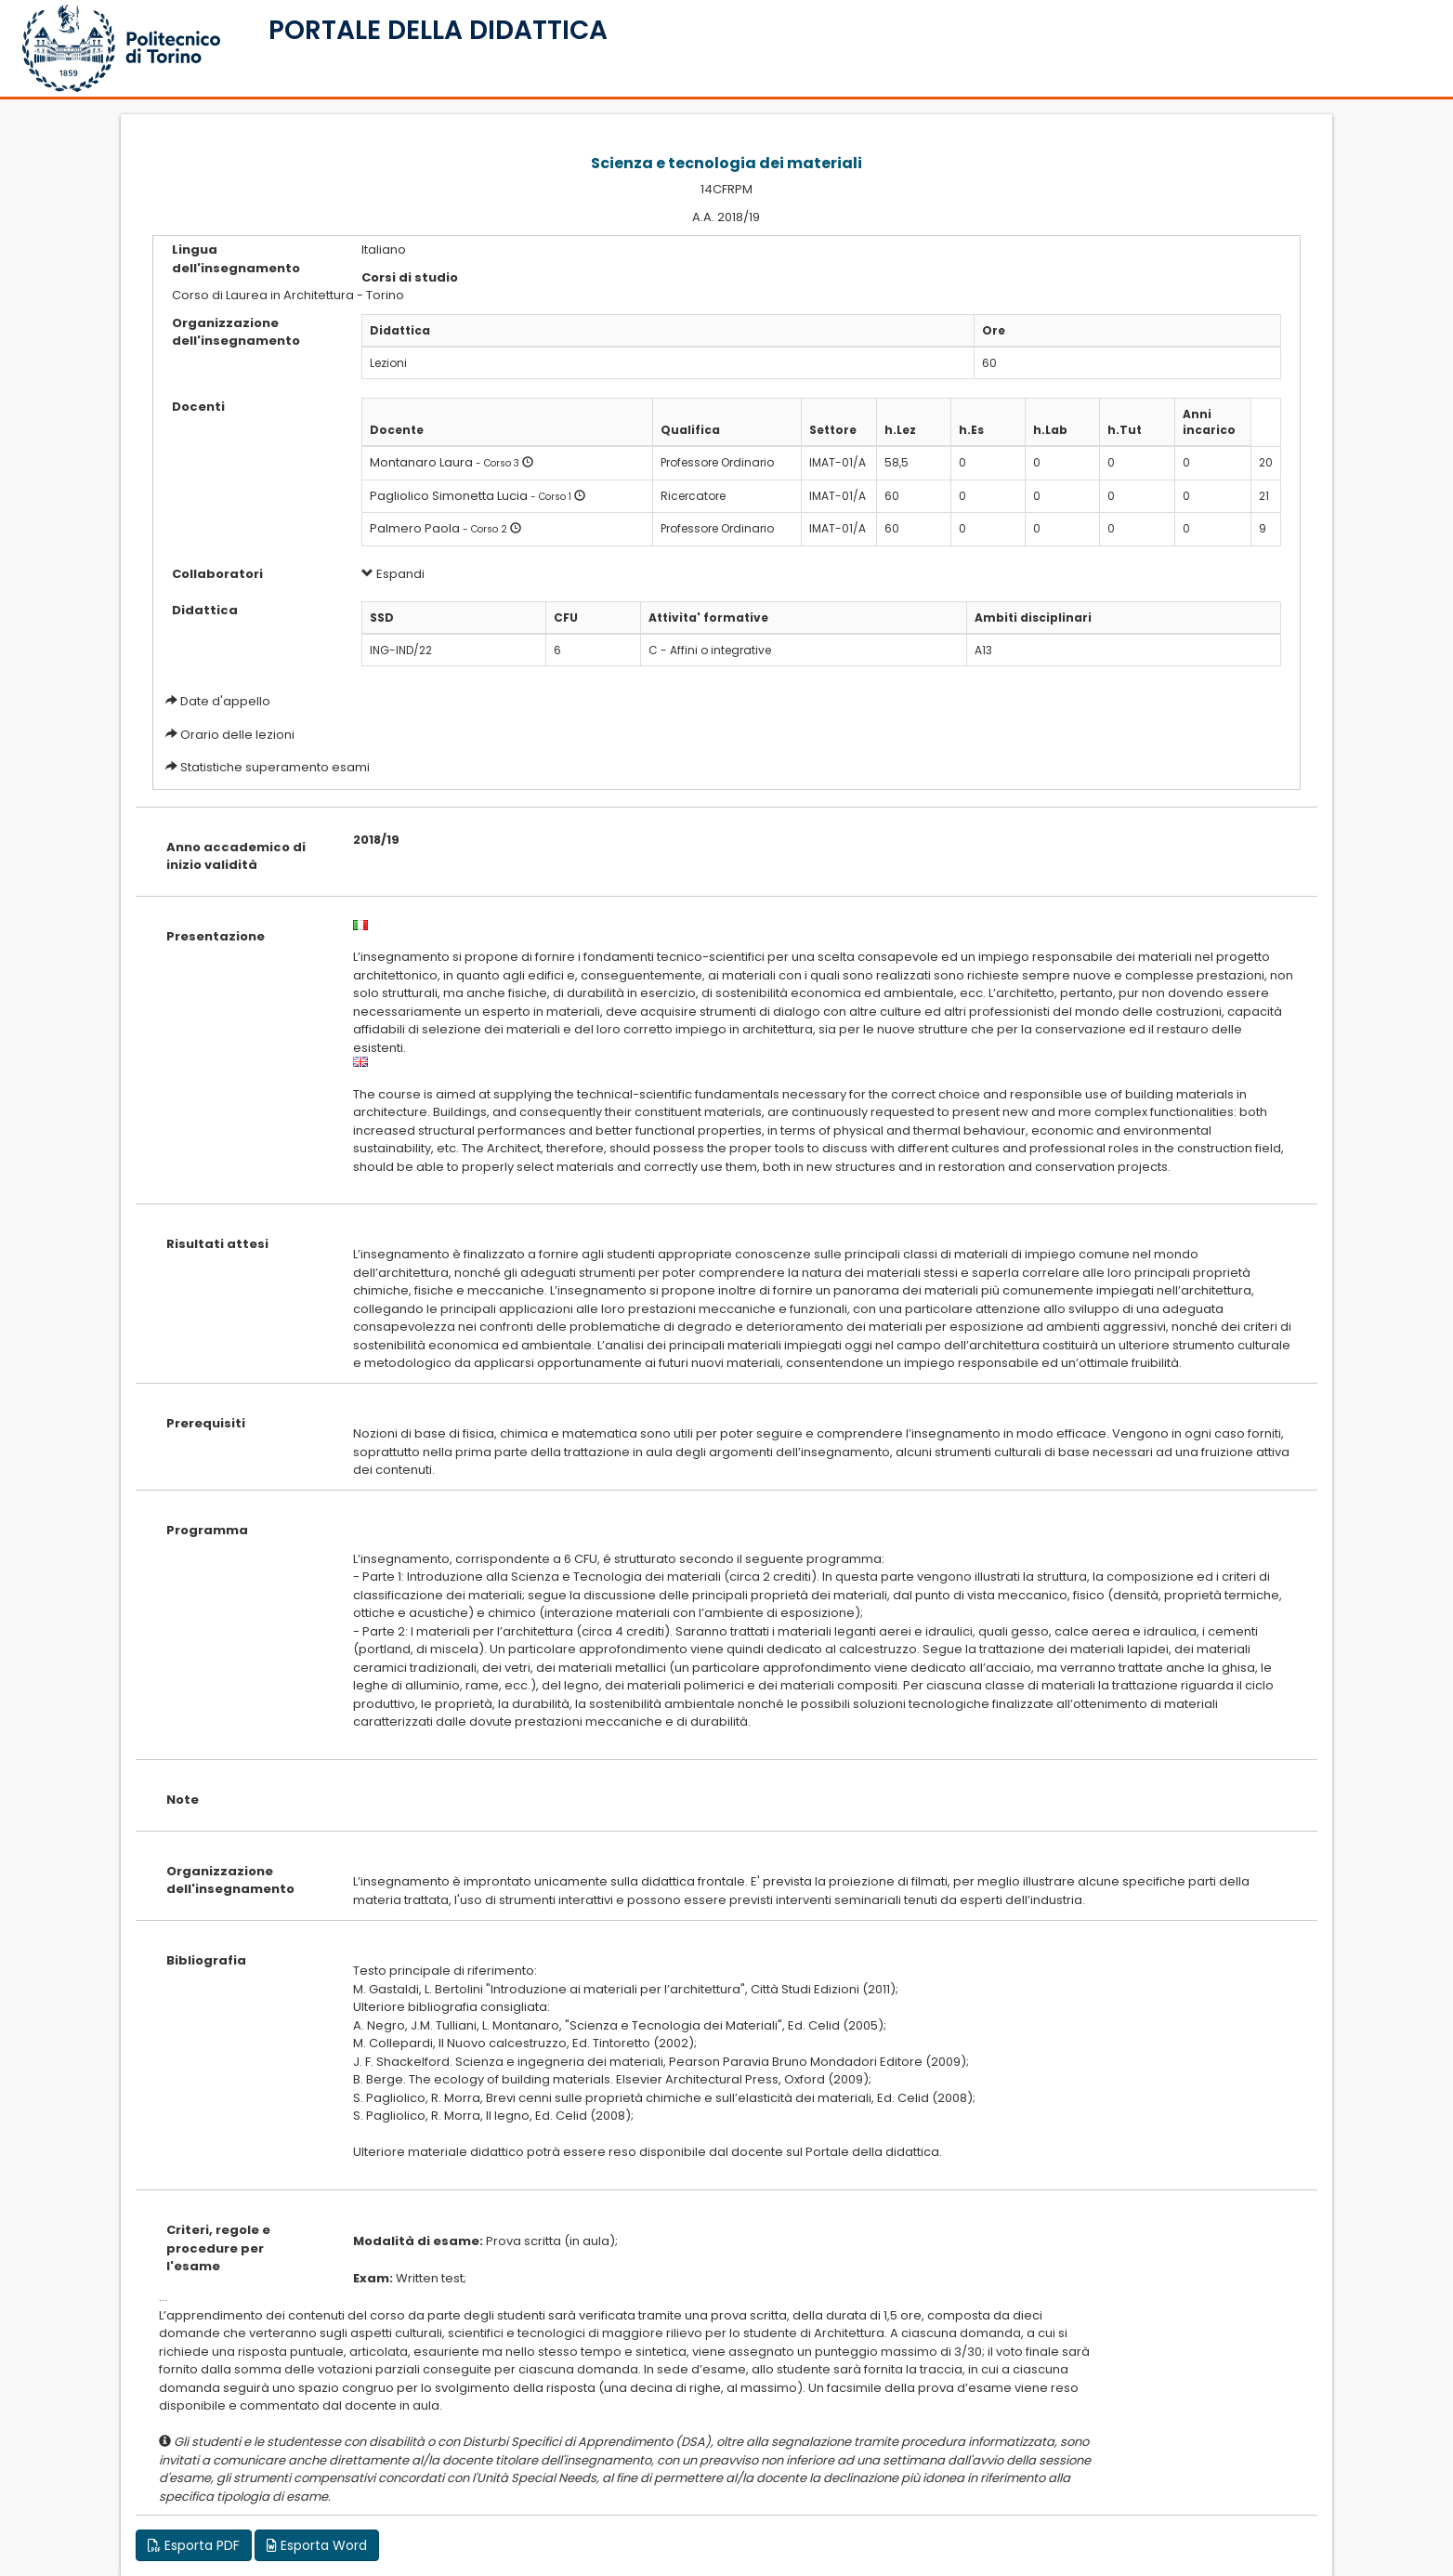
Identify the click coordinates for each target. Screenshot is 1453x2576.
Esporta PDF (194, 2545)
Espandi (393, 574)
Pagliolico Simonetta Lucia (449, 496)
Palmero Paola (415, 528)
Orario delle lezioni (237, 734)
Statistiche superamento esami (275, 767)
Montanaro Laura (421, 462)
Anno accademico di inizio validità (236, 856)
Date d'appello (225, 701)
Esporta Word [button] (317, 2545)
